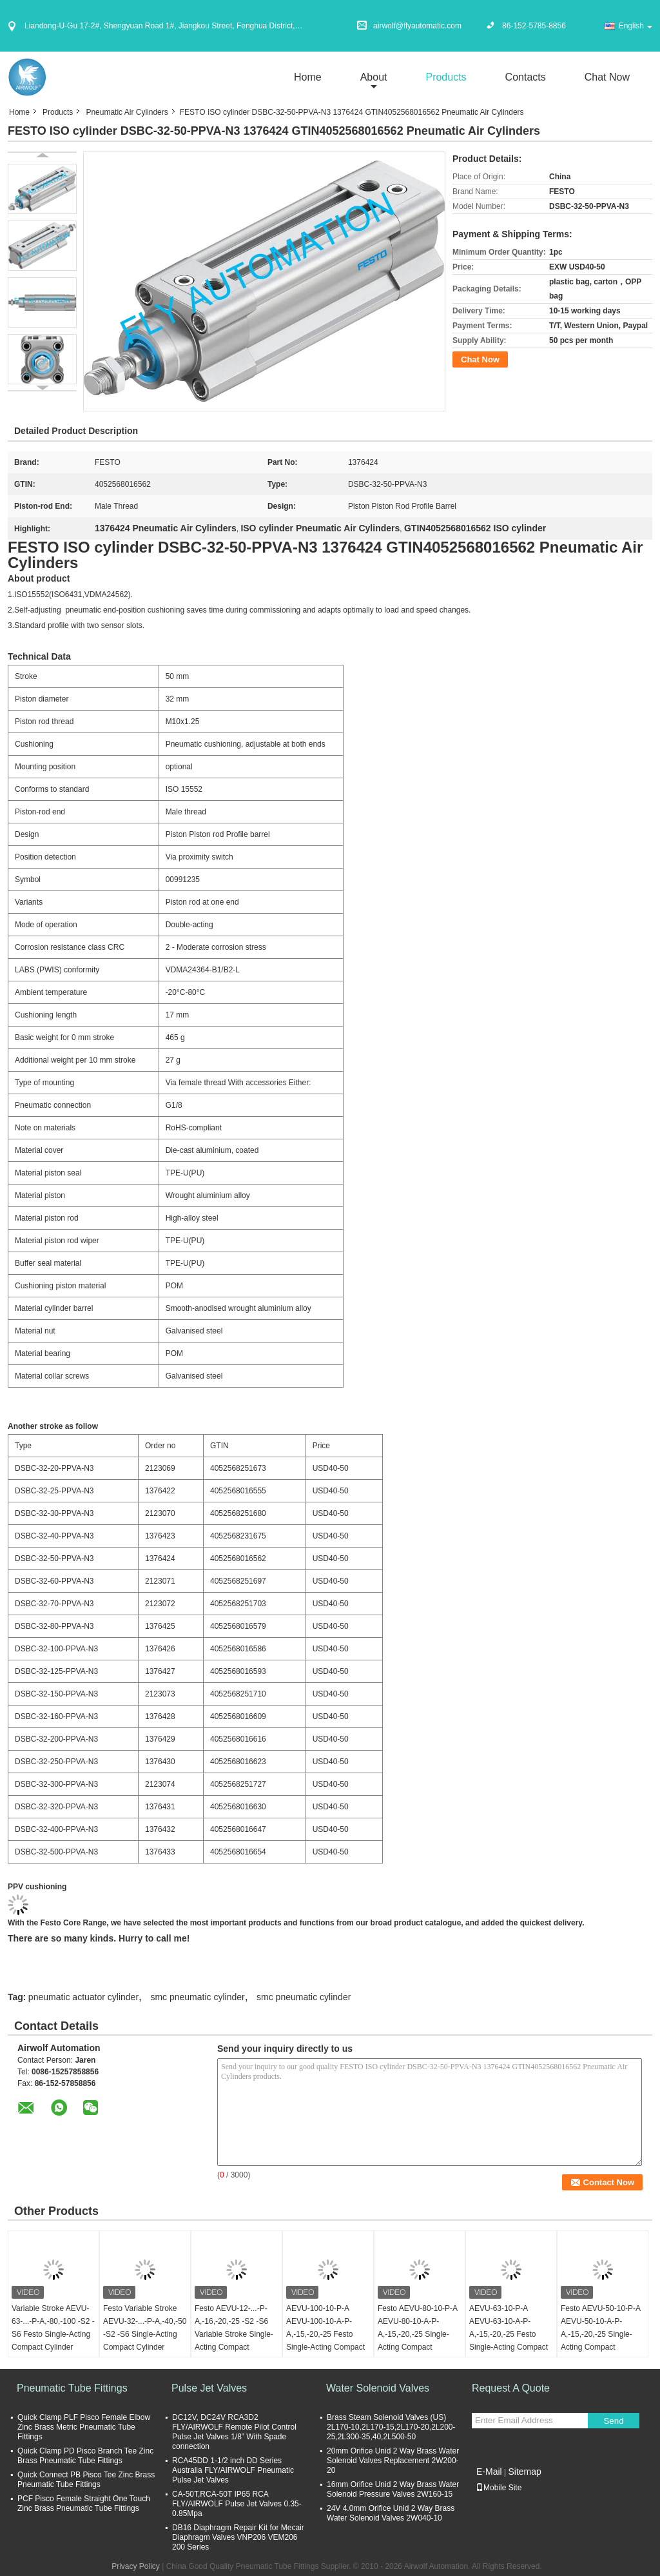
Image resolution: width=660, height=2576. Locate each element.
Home (308, 77)
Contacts (525, 77)
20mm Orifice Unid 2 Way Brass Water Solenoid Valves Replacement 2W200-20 (393, 2460)
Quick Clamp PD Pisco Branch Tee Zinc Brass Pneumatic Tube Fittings (85, 2455)
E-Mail (489, 2471)
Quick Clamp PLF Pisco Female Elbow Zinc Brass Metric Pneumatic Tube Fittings (83, 2427)
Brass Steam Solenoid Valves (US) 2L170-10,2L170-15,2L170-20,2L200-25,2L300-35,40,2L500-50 (391, 2427)
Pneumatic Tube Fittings (72, 2388)
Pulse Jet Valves (209, 2388)
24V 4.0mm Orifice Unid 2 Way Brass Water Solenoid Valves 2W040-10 (390, 2513)
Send (613, 2421)
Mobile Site (498, 2487)
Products (445, 77)
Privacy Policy (136, 2566)
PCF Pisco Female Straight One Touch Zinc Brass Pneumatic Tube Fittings (83, 2503)
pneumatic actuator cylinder (83, 1997)
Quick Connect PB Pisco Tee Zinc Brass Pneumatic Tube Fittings (86, 2479)
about (373, 77)
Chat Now (607, 77)
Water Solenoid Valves (377, 2388)
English (635, 25)
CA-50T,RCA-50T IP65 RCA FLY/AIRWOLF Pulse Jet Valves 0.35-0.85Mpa (237, 2504)
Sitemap (524, 2471)
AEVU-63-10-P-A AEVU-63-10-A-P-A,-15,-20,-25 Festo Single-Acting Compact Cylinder (508, 2334)
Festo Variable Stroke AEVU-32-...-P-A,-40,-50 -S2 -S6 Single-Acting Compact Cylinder (144, 2328)
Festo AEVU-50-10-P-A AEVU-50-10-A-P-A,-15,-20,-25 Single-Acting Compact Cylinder (600, 2334)
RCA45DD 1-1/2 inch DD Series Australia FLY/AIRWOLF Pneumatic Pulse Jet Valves (233, 2470)
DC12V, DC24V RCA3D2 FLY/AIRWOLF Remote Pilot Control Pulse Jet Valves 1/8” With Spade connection (234, 2432)
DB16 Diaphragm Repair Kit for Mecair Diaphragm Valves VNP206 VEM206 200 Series (238, 2537)
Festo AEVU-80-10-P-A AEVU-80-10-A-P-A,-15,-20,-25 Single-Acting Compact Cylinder (417, 2334)
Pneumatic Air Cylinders (127, 112)
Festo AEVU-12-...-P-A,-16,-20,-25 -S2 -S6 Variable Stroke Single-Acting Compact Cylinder (234, 2334)
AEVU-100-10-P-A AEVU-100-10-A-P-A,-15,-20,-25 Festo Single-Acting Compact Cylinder (325, 2334)
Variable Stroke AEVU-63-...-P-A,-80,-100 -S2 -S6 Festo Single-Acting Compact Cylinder (53, 2328)
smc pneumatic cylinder (197, 1997)
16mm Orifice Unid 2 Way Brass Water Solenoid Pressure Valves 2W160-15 (393, 2489)
